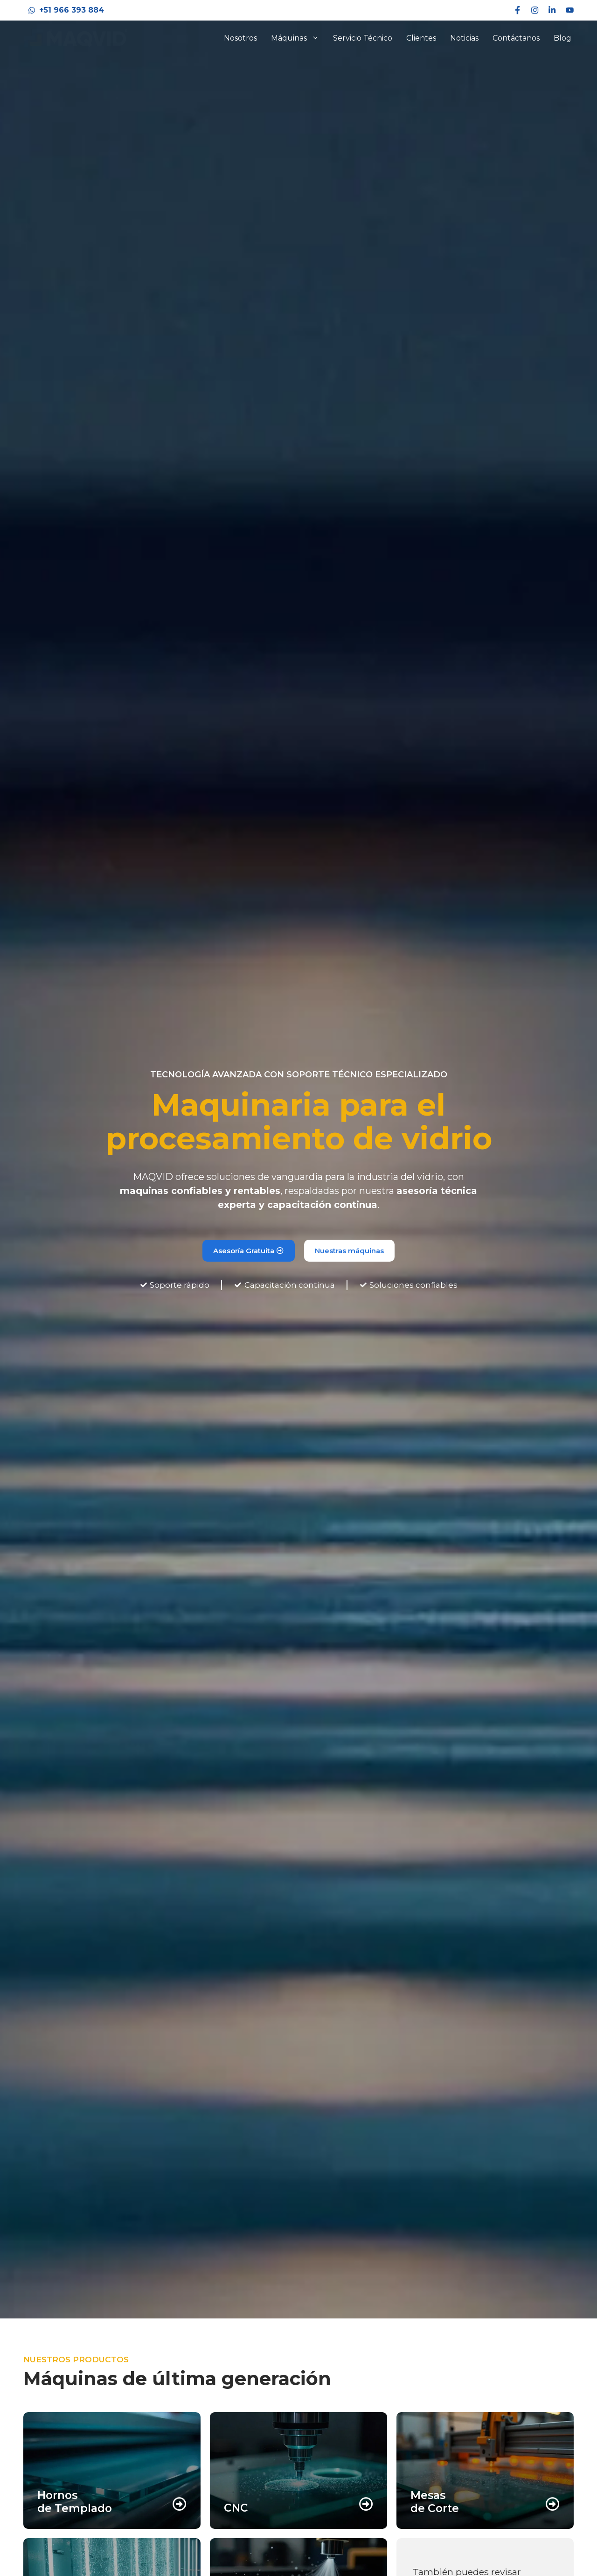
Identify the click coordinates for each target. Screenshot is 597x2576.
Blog (562, 38)
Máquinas (298, 38)
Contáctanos (516, 38)
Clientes (421, 38)
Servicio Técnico (362, 38)
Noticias (464, 38)
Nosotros (240, 38)
